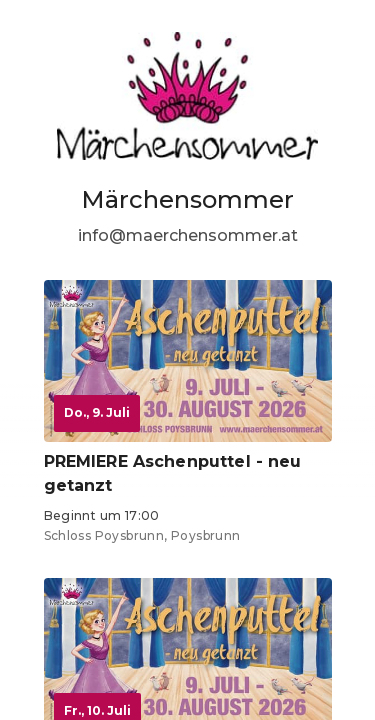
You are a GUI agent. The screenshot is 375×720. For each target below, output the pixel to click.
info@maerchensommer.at (188, 235)
